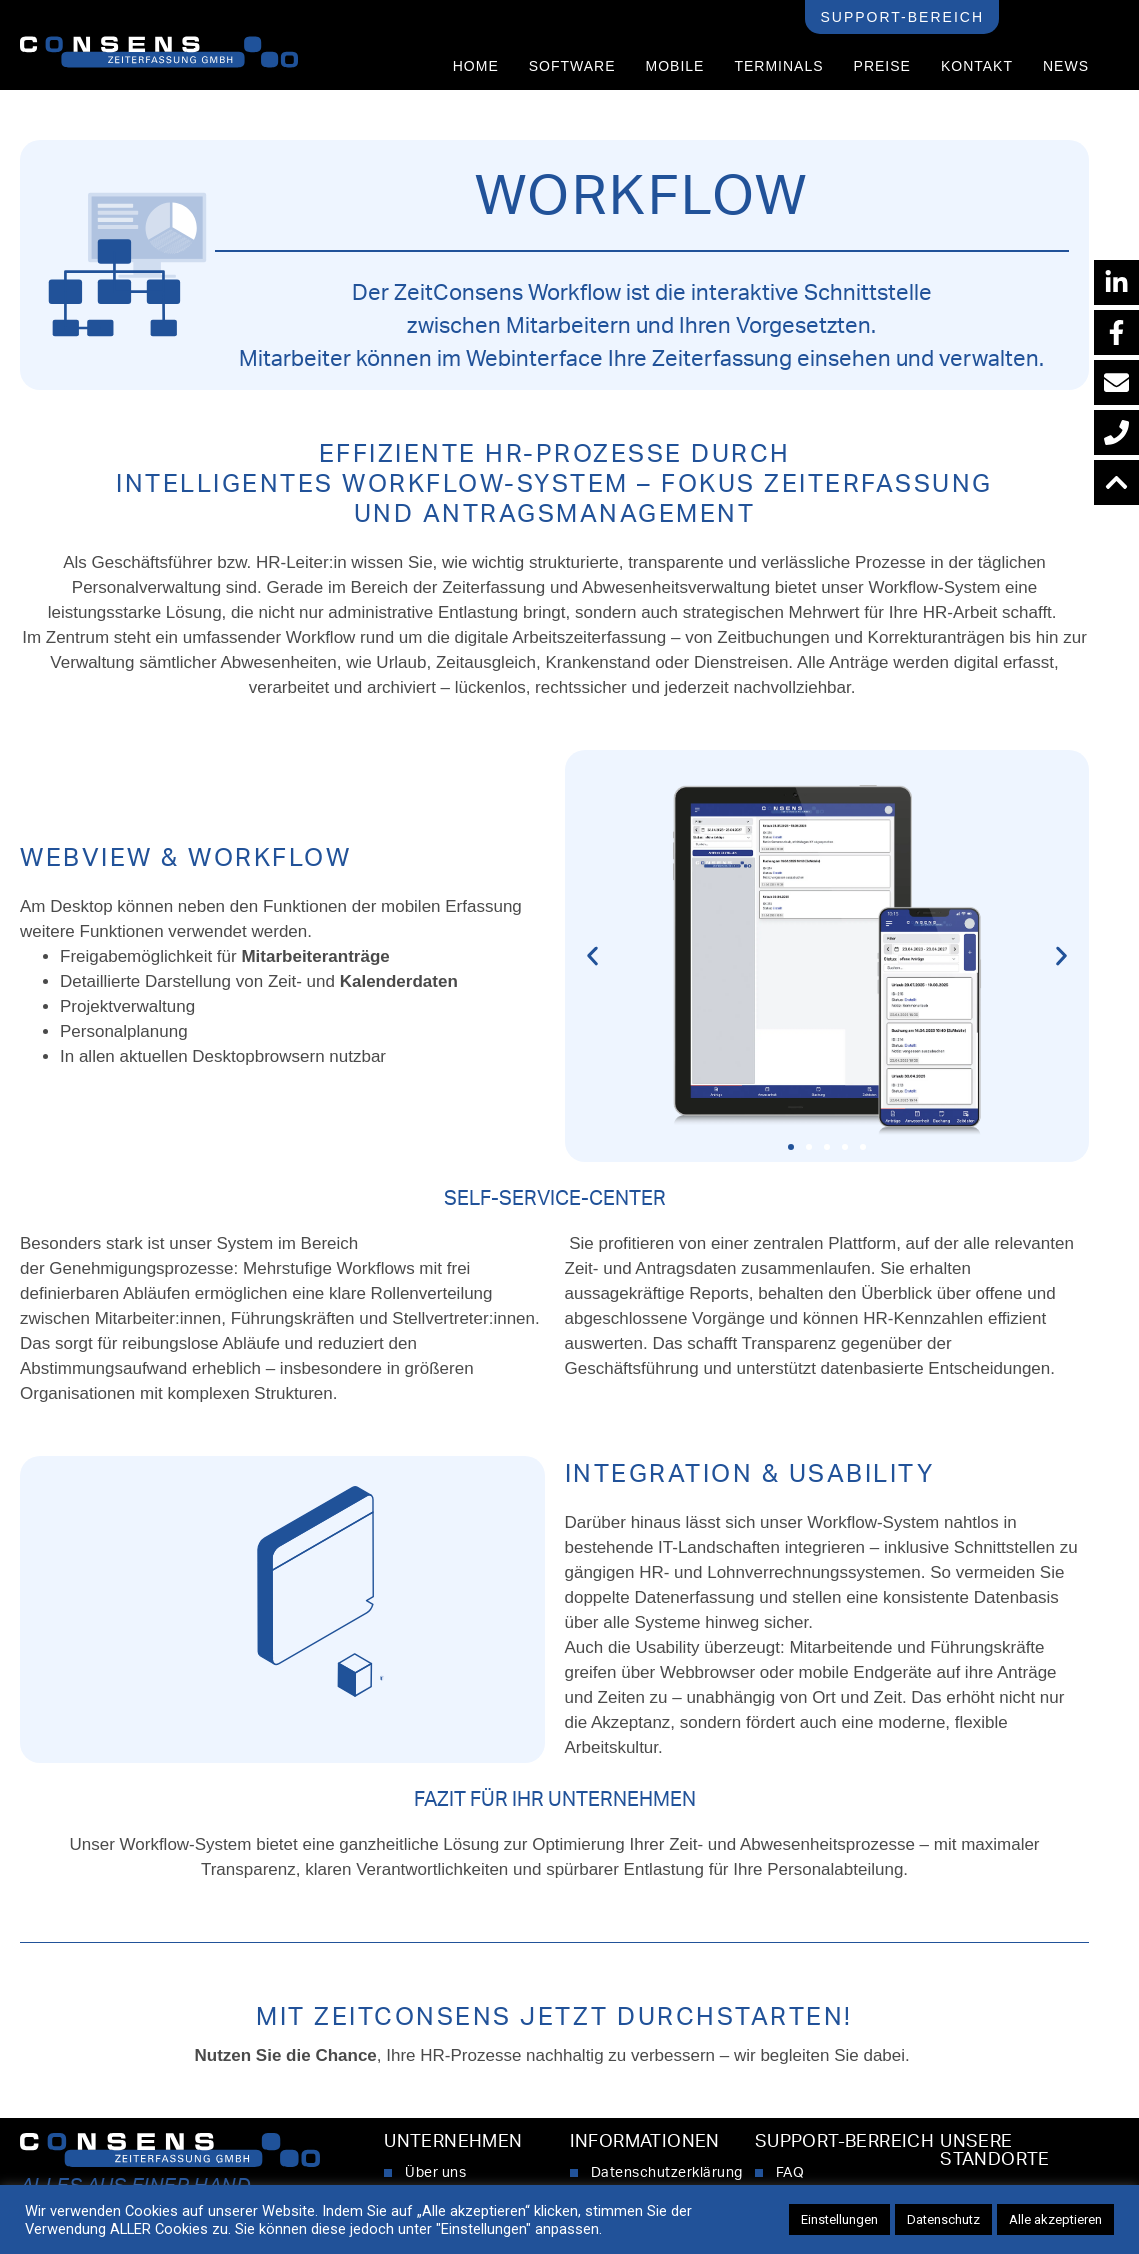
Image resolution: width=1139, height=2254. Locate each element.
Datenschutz (943, 2219)
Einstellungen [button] (839, 2219)
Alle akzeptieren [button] (1055, 2219)
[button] (592, 956)
